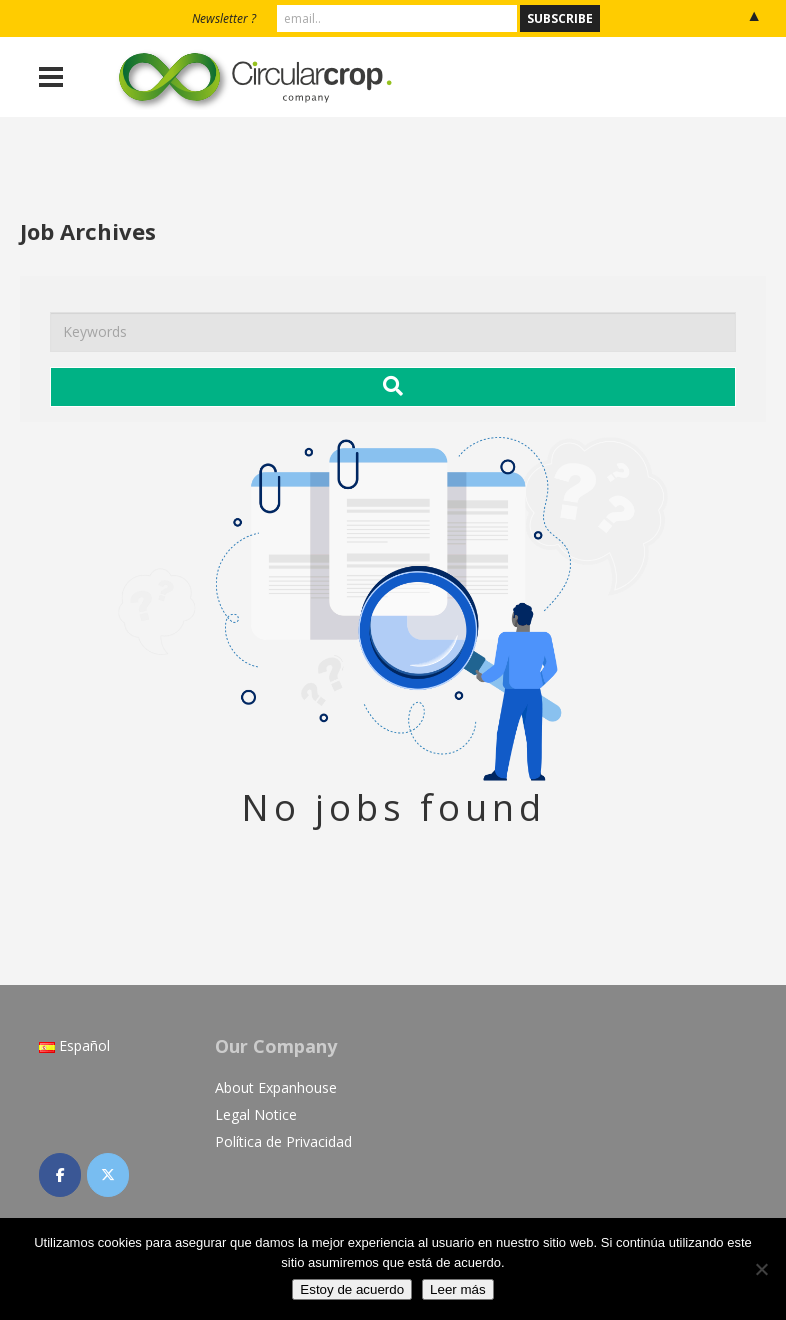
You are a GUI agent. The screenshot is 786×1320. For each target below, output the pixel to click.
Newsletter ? (224, 18)
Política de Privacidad (283, 1141)
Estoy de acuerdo (352, 1289)
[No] (761, 1269)
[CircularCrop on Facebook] (60, 1175)
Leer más (458, 1289)
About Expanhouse (276, 1087)
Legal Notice (256, 1114)
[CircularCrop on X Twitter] (108, 1175)
